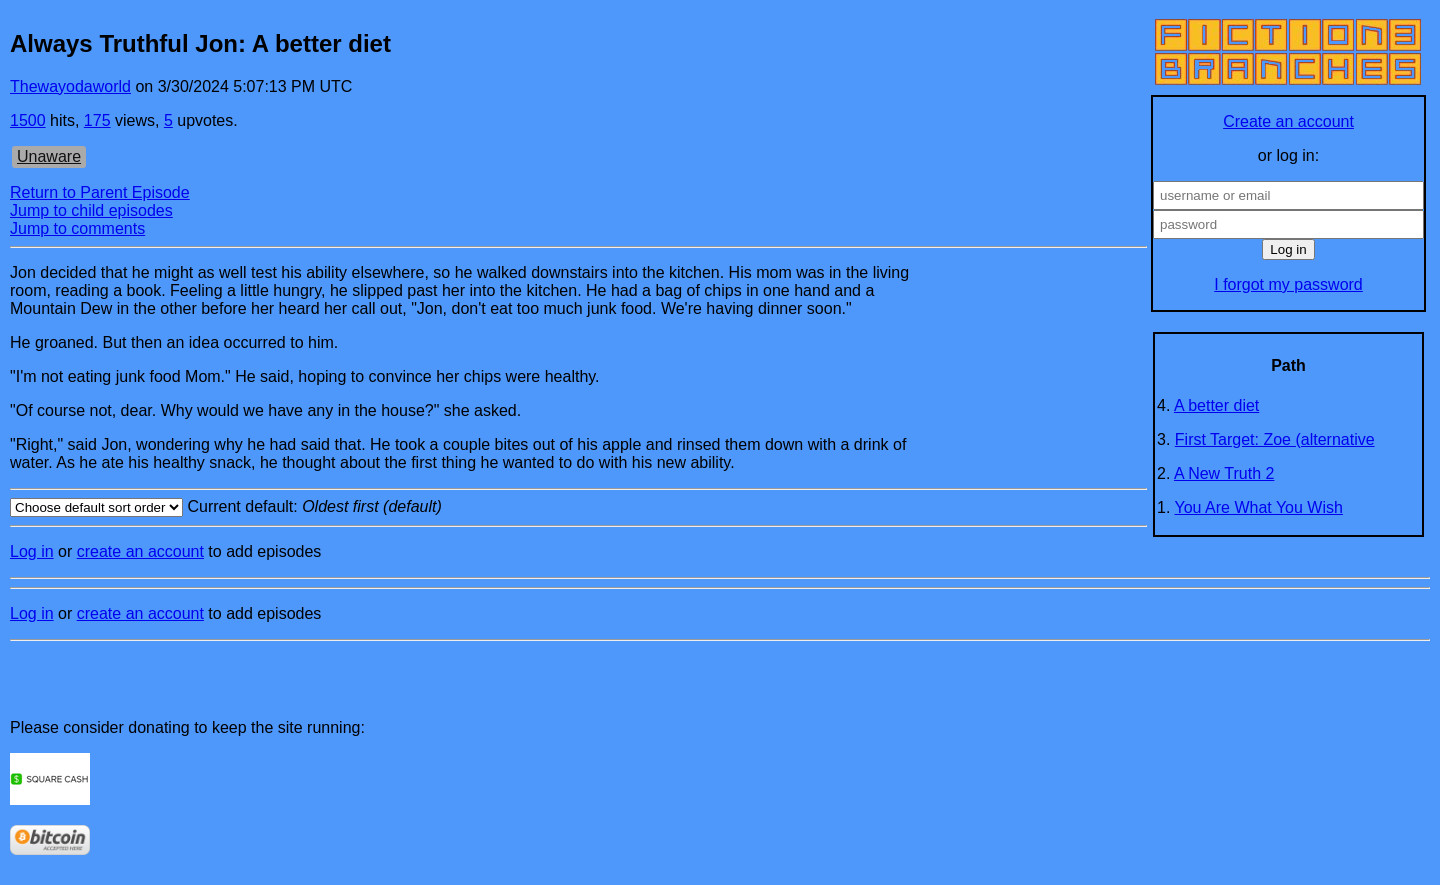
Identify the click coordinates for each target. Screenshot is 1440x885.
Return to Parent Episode (100, 192)
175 (97, 120)
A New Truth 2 (1224, 473)
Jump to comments (77, 228)
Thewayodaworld (70, 86)
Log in (32, 551)
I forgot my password (1288, 284)
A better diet (1216, 405)
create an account (140, 551)
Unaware (49, 156)
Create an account (1288, 121)
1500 (28, 120)
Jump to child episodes (91, 210)
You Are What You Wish (1259, 507)
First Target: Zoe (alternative (1275, 439)
